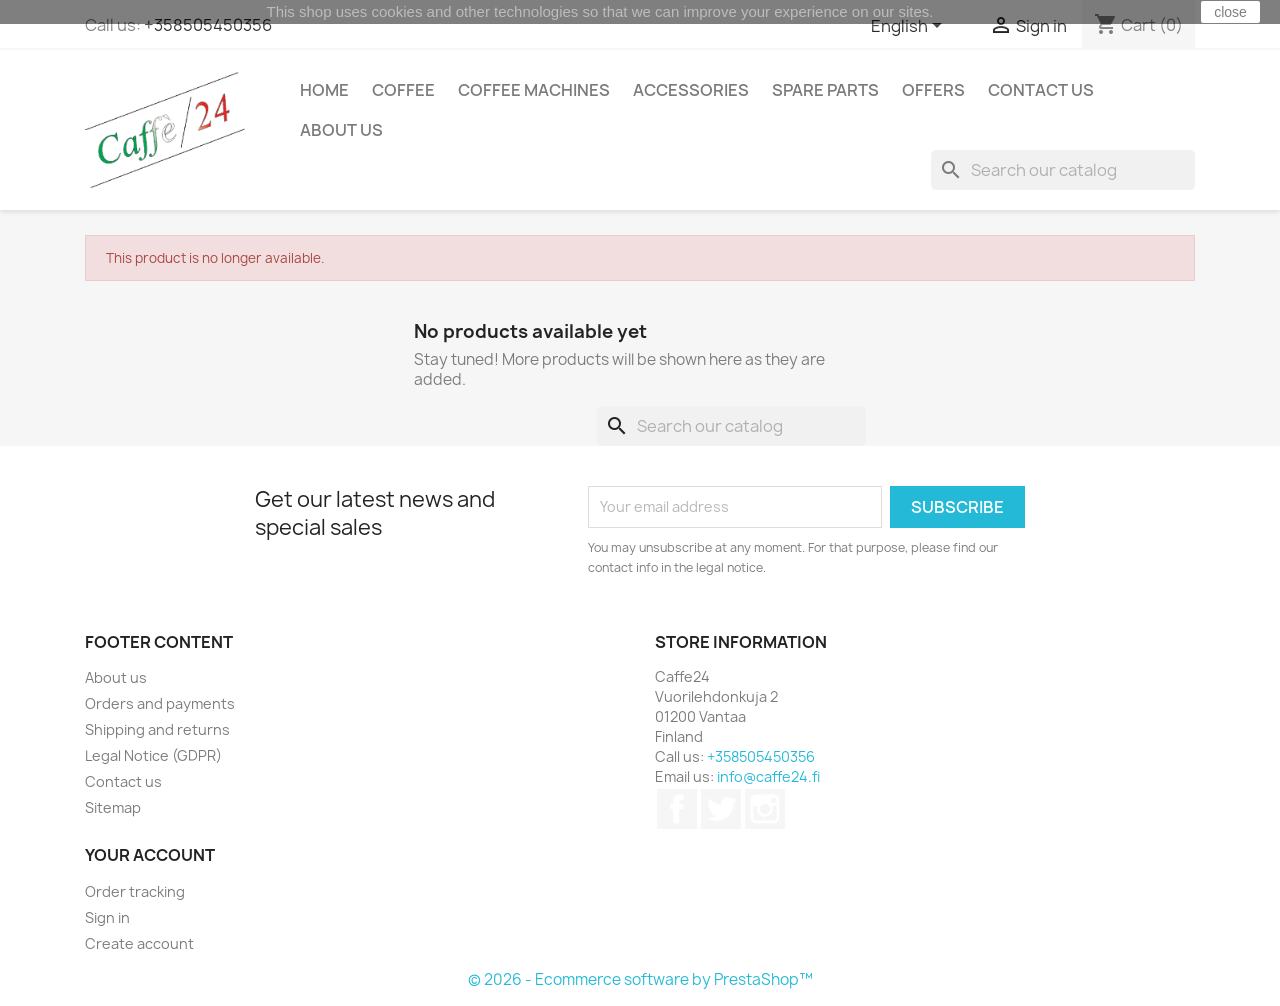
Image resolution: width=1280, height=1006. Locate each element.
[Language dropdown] (910, 27)
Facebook (677, 809)
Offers (933, 90)
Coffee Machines (534, 90)
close (1230, 12)
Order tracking (135, 891)
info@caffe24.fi (768, 776)
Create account (139, 943)
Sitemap (113, 807)
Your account (150, 855)
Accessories (691, 90)
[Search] (1063, 170)
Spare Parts (825, 90)
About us (341, 130)
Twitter (721, 809)
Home (324, 90)
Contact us (1041, 90)
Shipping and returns (157, 729)
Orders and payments (160, 703)
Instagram (765, 809)
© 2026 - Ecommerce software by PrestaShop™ (640, 979)
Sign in (107, 917)
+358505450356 (208, 25)
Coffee (403, 90)
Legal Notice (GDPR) (153, 755)
